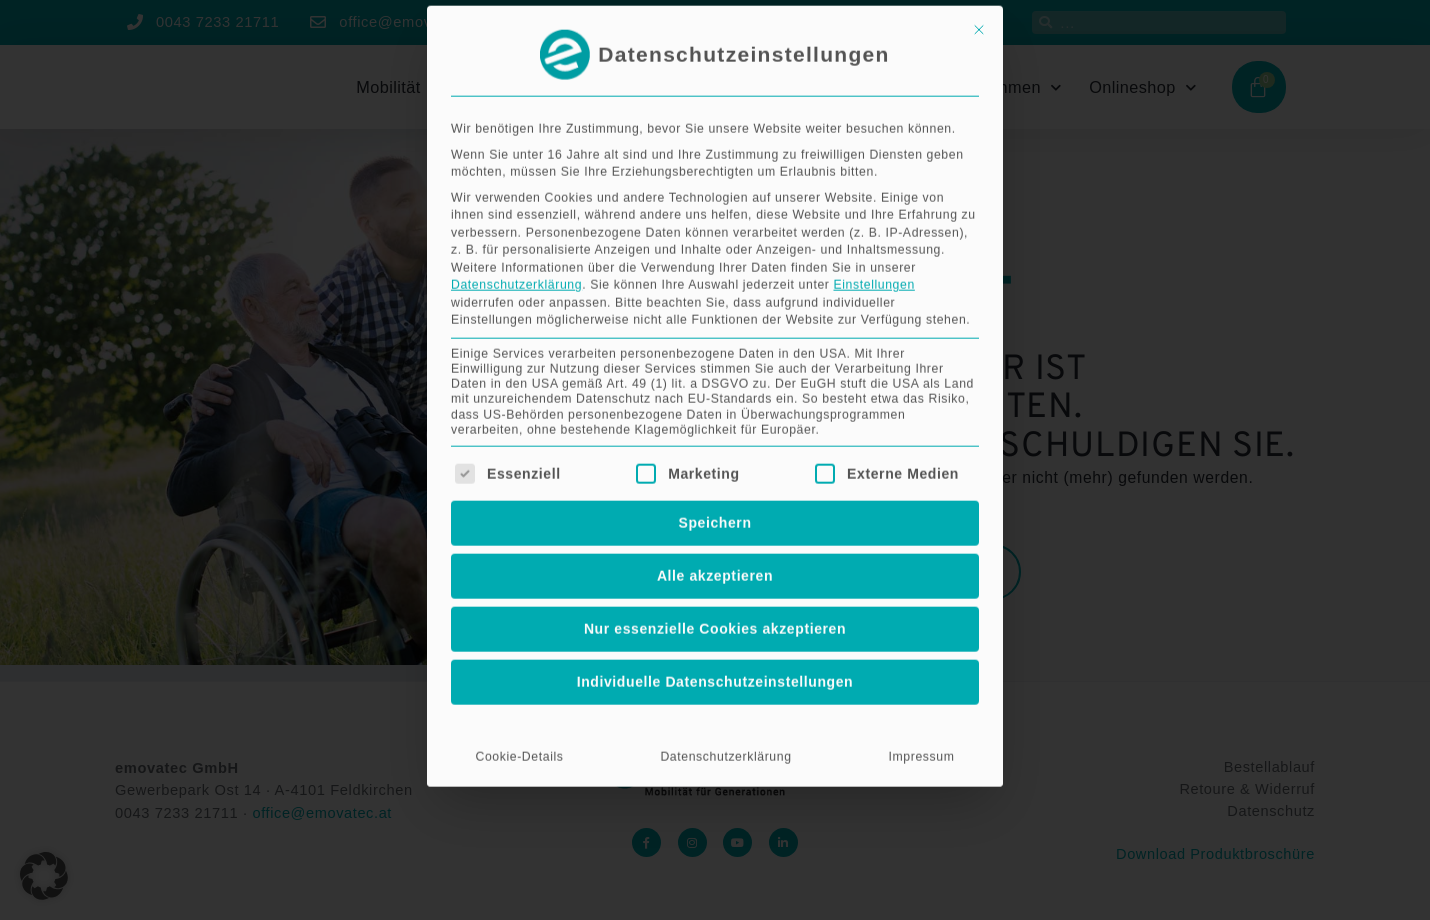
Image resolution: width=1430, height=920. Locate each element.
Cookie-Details (519, 554)
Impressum (922, 554)
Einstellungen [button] (873, 82)
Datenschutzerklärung (516, 82)
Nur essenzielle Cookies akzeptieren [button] (715, 426)
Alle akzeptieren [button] (715, 373)
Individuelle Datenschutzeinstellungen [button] (715, 479)
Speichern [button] (714, 320)
